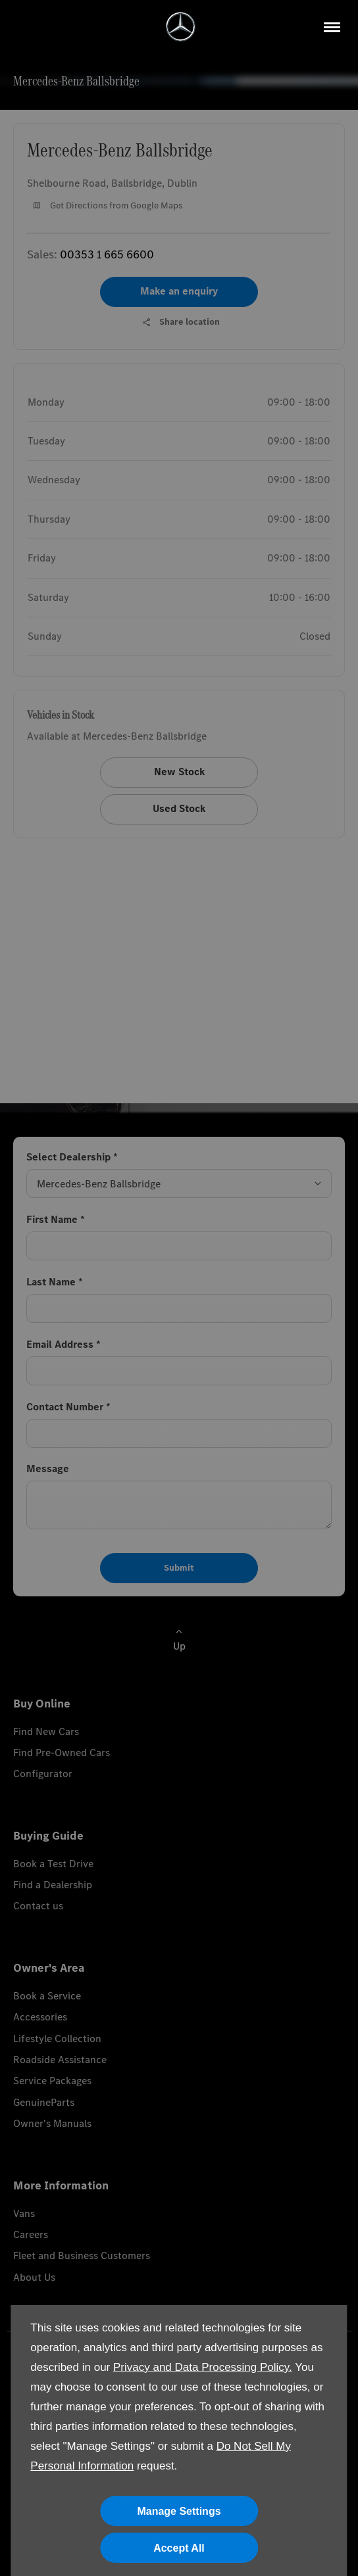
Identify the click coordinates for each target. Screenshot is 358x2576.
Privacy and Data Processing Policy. (202, 2367)
